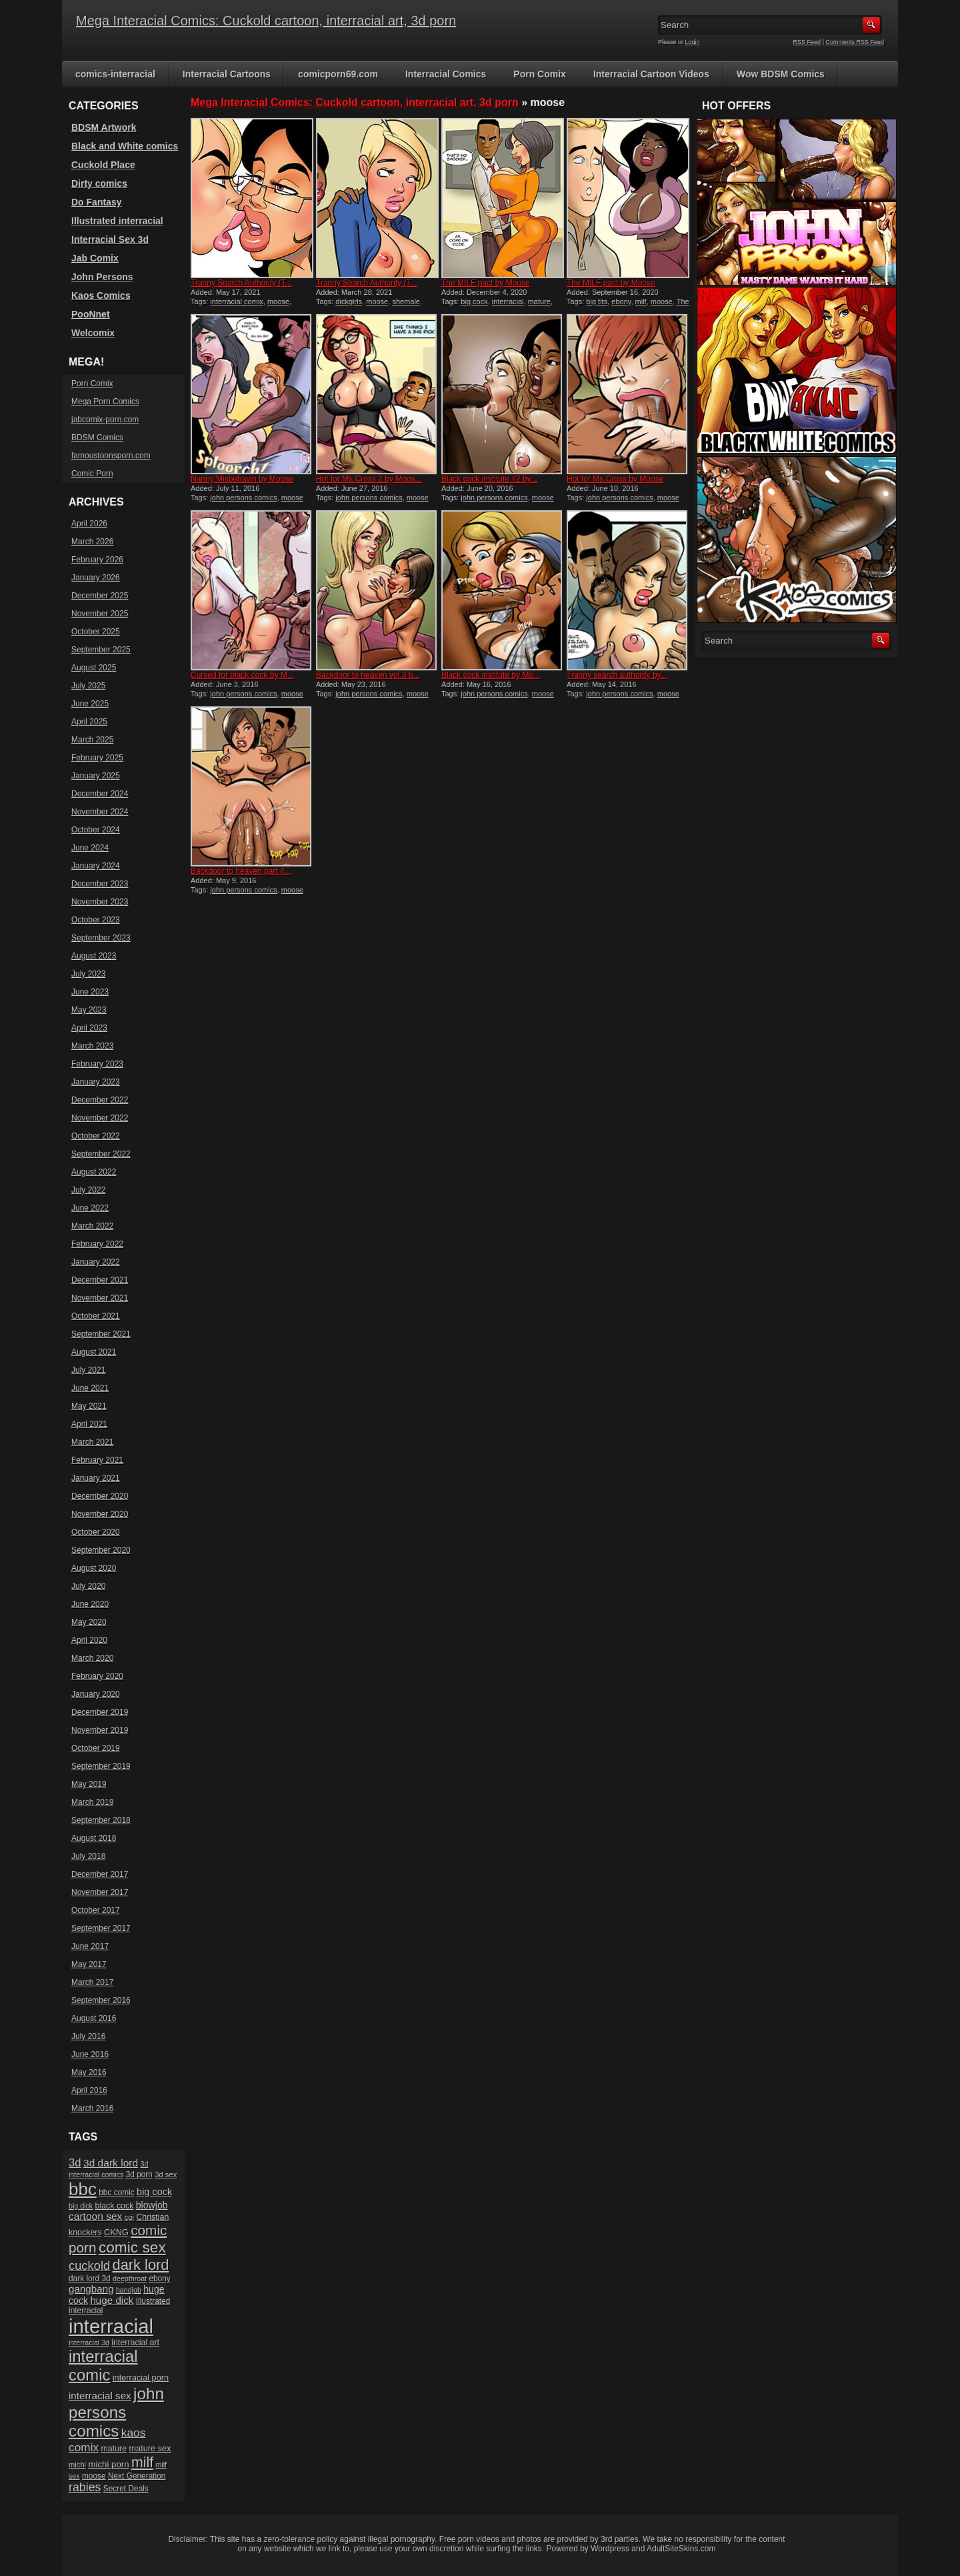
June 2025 (90, 703)
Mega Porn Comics (105, 401)
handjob (128, 2290)
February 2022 (97, 1244)
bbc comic (116, 2192)
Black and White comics (124, 146)
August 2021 (93, 1352)
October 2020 (95, 1532)
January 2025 (95, 775)
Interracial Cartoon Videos (651, 74)
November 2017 (99, 1892)
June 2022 (90, 1208)
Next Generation (136, 2476)
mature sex (150, 2448)
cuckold (89, 2266)
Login (692, 42)
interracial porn (141, 2378)
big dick (81, 2206)
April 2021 (89, 1424)
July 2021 (88, 1370)
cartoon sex (95, 2216)
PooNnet (90, 314)
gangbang (91, 2289)
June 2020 (90, 1604)
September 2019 (101, 1766)
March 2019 (92, 1802)
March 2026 (92, 541)
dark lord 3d (90, 2278)
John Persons (102, 276)
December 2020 (99, 1496)
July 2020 (88, 1586)
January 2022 (95, 1262)
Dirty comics (99, 183)
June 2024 (90, 847)
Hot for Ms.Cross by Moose (615, 479)
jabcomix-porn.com (105, 419)
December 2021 (99, 1280)
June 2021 (90, 1388)
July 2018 (88, 1856)
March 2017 (92, 1982)
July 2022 (88, 1190)
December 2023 (99, 883)
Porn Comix (539, 74)
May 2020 (89, 1622)
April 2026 (89, 523)
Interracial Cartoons (227, 74)
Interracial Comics (445, 74)
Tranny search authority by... (617, 675)
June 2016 (90, 2054)
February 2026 (97, 559)
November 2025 (99, 613)
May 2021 (89, 1406)
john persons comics (243, 498)
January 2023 (95, 1082)
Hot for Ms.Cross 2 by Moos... (369, 479)
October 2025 (95, 631)
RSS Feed (807, 42)
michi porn (108, 2464)
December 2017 (99, 1874)
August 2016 (93, 2018)
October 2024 (95, 829)
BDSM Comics (97, 437)
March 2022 (92, 1226)
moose (278, 301)
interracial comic (103, 2365)
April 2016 (89, 2090)
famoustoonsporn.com (111, 455)
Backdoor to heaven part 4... (241, 871)
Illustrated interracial (117, 220)
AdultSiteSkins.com (681, 2548)
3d (75, 2162)
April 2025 (89, 721)
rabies (85, 2487)
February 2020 (97, 1676)
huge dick (111, 2300)
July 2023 (88, 974)
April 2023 (89, 1028)
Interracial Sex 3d (110, 239)
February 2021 (97, 1460)
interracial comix (236, 301)
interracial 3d (89, 2343)
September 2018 (101, 1820)
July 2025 (88, 685)
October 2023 (95, 919)
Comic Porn (92, 473)
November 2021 (99, 1298)
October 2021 (95, 1316)
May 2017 (89, 1964)
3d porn (139, 2174)
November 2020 (99, 1514)
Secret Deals (126, 2488)
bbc (83, 2189)
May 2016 (89, 2072)
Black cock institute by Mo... (490, 675)
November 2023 (99, 901)
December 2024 (99, 793)
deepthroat (130, 2279)
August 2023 (93, 955)
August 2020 (93, 1568)
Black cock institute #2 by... (489, 479)
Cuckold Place (103, 164)
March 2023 (92, 1046)
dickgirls (348, 301)
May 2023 (89, 1010)
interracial (508, 301)
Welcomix (93, 333)
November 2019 (99, 1730)
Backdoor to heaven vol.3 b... (367, 675)
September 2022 (101, 1154)
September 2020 (101, 1550)
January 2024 (95, 865)
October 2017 (95, 1910)
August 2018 (93, 1838)
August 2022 (93, 1172)
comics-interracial (115, 74)
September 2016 (101, 2000)
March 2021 (92, 1442)
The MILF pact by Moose (485, 282)
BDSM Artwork (104, 127)
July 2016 (88, 2036)
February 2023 (97, 1064)
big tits (596, 301)
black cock (114, 2205)
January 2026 (95, 577)
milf (641, 301)
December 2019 (99, 1712)
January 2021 (95, 1478)
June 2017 (90, 1946)
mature (539, 301)
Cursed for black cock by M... (242, 675)
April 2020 (89, 1640)
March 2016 (92, 2108)
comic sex (132, 2247)
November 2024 (99, 811)
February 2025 (97, 757)
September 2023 (101, 937)
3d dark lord (110, 2162)
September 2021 (101, 1334)
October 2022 (95, 1136)
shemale (406, 301)
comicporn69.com (338, 74)
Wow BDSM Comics (781, 74)
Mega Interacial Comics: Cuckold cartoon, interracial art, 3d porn (266, 20)
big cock (474, 301)
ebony (621, 301)
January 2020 (95, 1694)
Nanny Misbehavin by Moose (242, 479)
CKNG (116, 2232)
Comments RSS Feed (854, 42)
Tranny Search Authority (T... (241, 282)
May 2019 (89, 1784)
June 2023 (90, 992)
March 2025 (92, 739)
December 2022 (99, 1100)
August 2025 (93, 667)
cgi (129, 2217)
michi (77, 2465)
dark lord (141, 2265)
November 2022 (99, 1118)
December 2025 (99, 595)
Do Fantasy (96, 202)
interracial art (135, 2342)
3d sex (166, 2174)
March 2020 (92, 1658)
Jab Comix (95, 258)
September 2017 (101, 1928)
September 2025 (101, 649)
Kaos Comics (101, 295)
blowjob (152, 2205)
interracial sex (100, 2395)
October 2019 (95, 1748)
